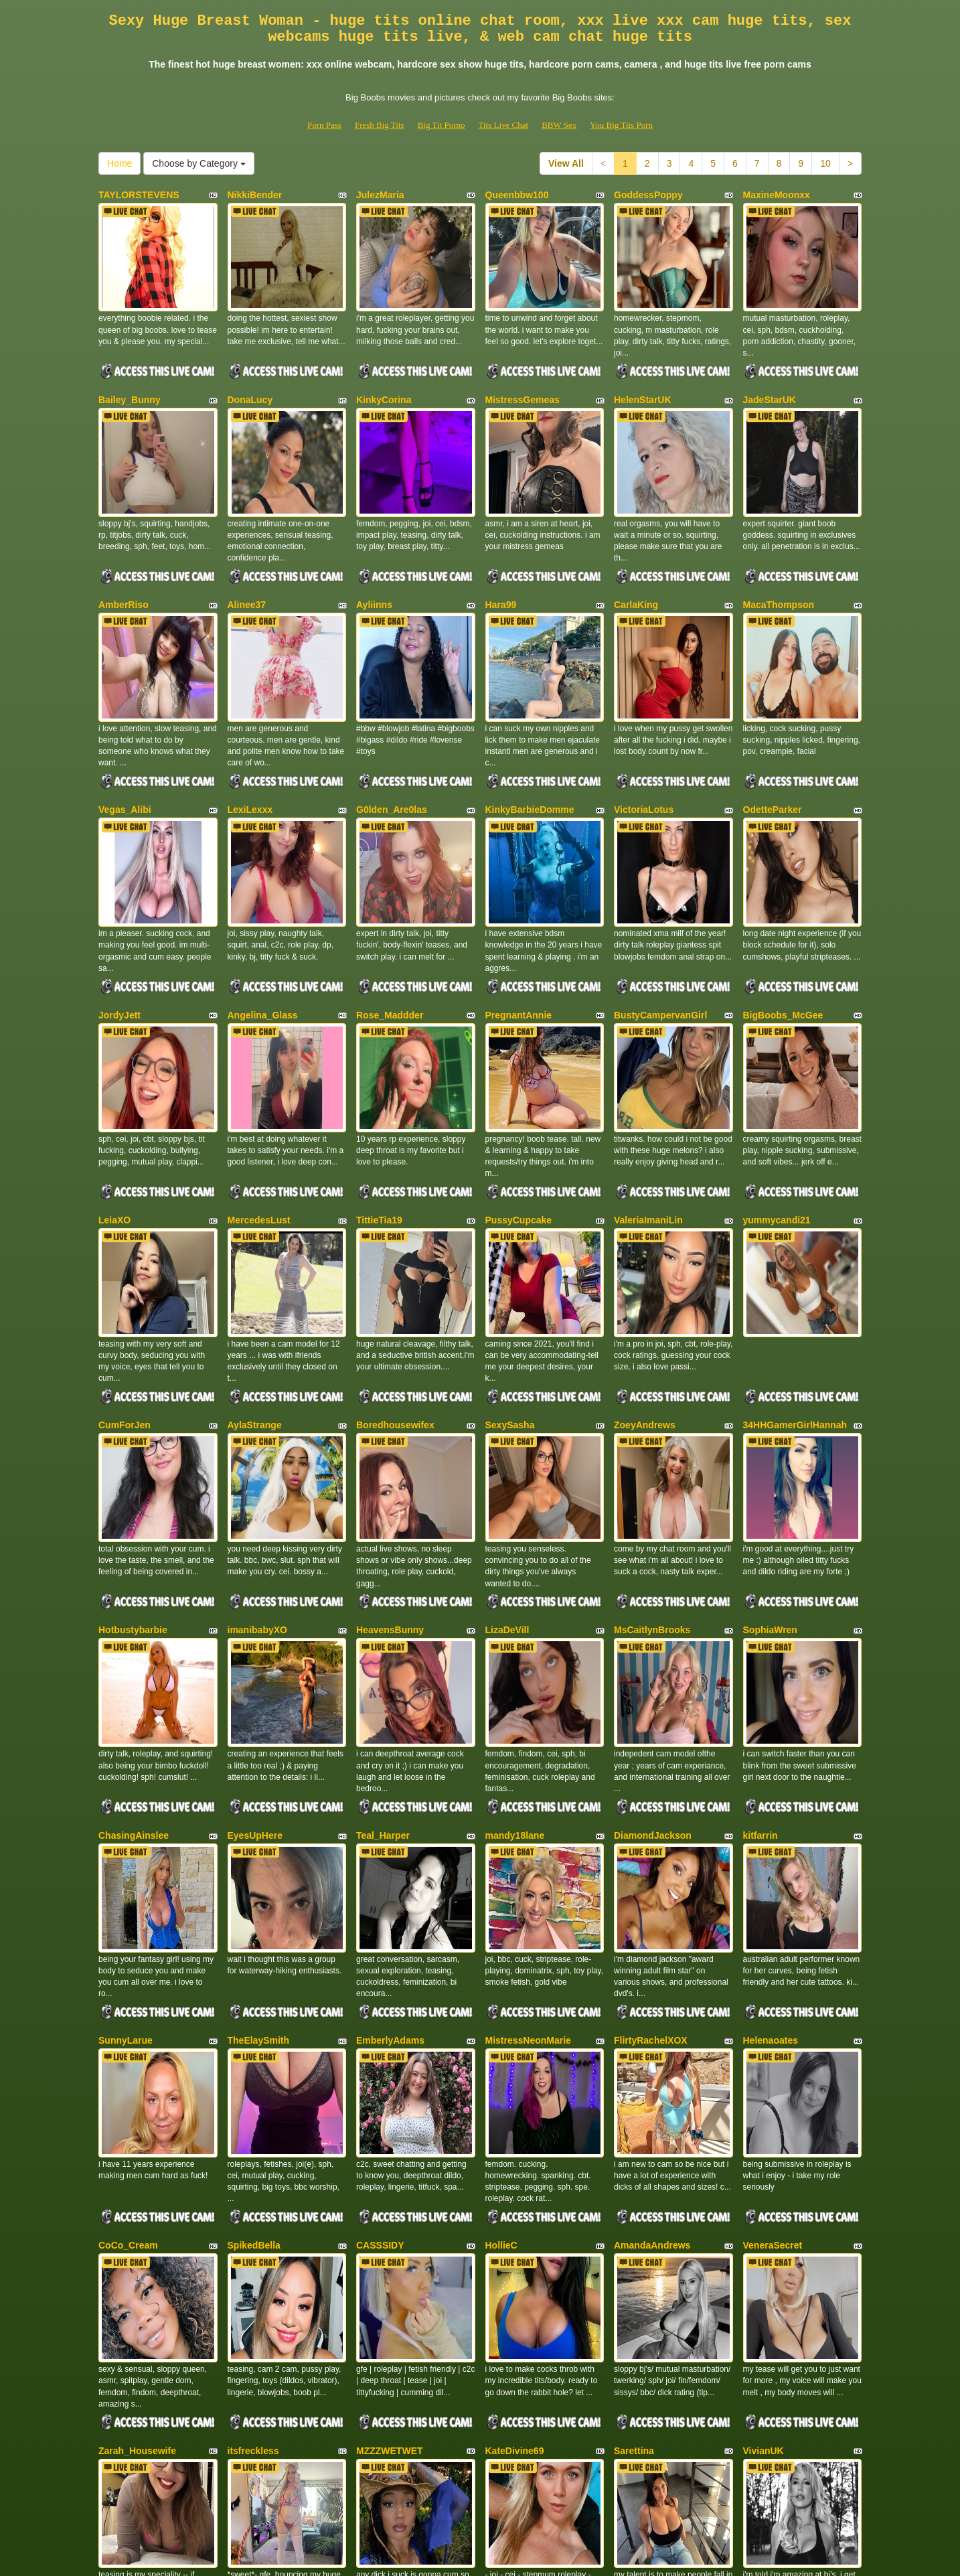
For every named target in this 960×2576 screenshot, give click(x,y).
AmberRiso (123, 561)
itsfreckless (253, 2215)
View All (566, 163)
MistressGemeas (522, 378)
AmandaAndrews (652, 2031)
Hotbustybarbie (132, 1480)
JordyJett (119, 929)
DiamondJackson (653, 1664)
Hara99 (501, 561)
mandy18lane (515, 1664)
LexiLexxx (250, 746)
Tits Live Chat (503, 125)
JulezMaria (380, 195)
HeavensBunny (390, 1480)
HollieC (501, 2031)
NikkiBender (255, 195)
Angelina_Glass (263, 929)
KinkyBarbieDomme (529, 746)
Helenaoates (770, 1848)
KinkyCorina (383, 378)
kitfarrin (760, 1664)
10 (825, 163)
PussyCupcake (518, 1113)
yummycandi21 (777, 1113)
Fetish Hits (529, 2556)
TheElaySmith (259, 1848)
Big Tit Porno (441, 125)
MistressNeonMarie (528, 1848)
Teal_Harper (383, 1664)
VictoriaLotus (643, 746)
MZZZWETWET (389, 2215)
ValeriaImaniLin (648, 1113)
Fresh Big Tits (379, 125)
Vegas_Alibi (124, 746)
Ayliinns (374, 561)
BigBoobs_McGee (783, 929)
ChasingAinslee (133, 1664)
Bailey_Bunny (129, 378)
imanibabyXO (257, 1480)
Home (119, 163)
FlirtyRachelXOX (651, 1848)
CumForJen (124, 1297)
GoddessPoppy (648, 195)
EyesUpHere (255, 1664)
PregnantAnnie (518, 929)
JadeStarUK (769, 378)
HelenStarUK (642, 378)
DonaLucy (250, 378)
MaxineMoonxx (776, 195)
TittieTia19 (379, 1113)
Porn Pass (324, 125)
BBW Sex (559, 125)
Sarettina (634, 2215)
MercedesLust (259, 1113)
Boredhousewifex (395, 1297)
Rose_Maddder (389, 929)
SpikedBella (254, 2031)
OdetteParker (772, 746)
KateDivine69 (514, 2215)
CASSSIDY (380, 2031)
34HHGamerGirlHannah (795, 1297)
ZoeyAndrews (644, 1297)
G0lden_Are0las (391, 746)
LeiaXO (114, 1113)
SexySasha (510, 1297)
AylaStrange (255, 1297)
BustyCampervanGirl (660, 929)
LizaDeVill (507, 1480)
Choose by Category (199, 163)
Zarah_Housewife (137, 2215)
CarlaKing (636, 561)
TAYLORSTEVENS (138, 195)
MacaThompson (779, 561)
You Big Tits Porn (621, 125)
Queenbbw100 (517, 195)
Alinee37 (247, 561)
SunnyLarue (125, 1848)
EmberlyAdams (390, 1848)
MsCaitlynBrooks (652, 1480)
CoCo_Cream (128, 2031)
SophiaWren (770, 1480)
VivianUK (763, 2215)
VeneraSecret (773, 2031)
